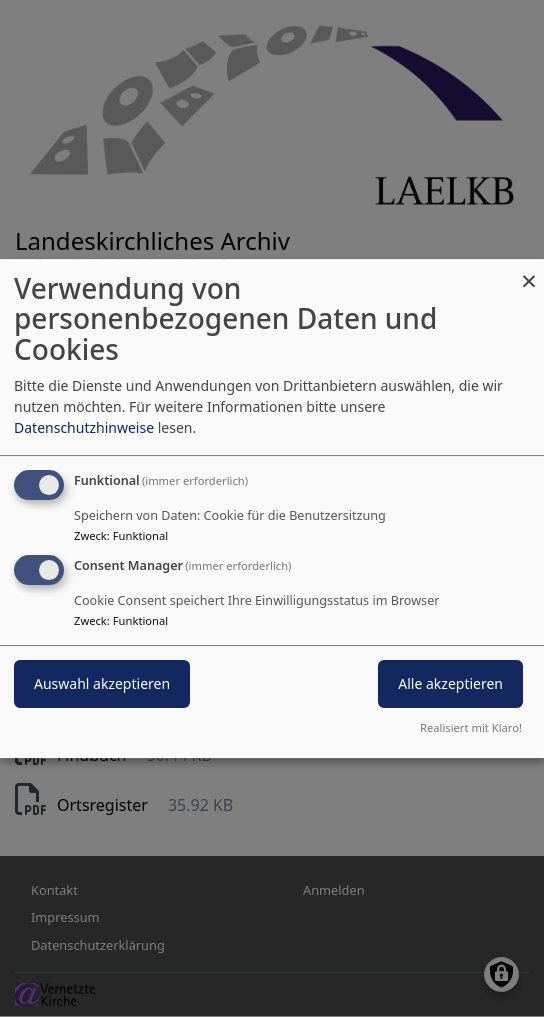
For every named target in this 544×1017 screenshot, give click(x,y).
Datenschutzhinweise (84, 427)
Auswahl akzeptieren (102, 684)
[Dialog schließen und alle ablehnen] (529, 271)
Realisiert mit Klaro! (471, 727)
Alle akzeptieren (450, 684)
